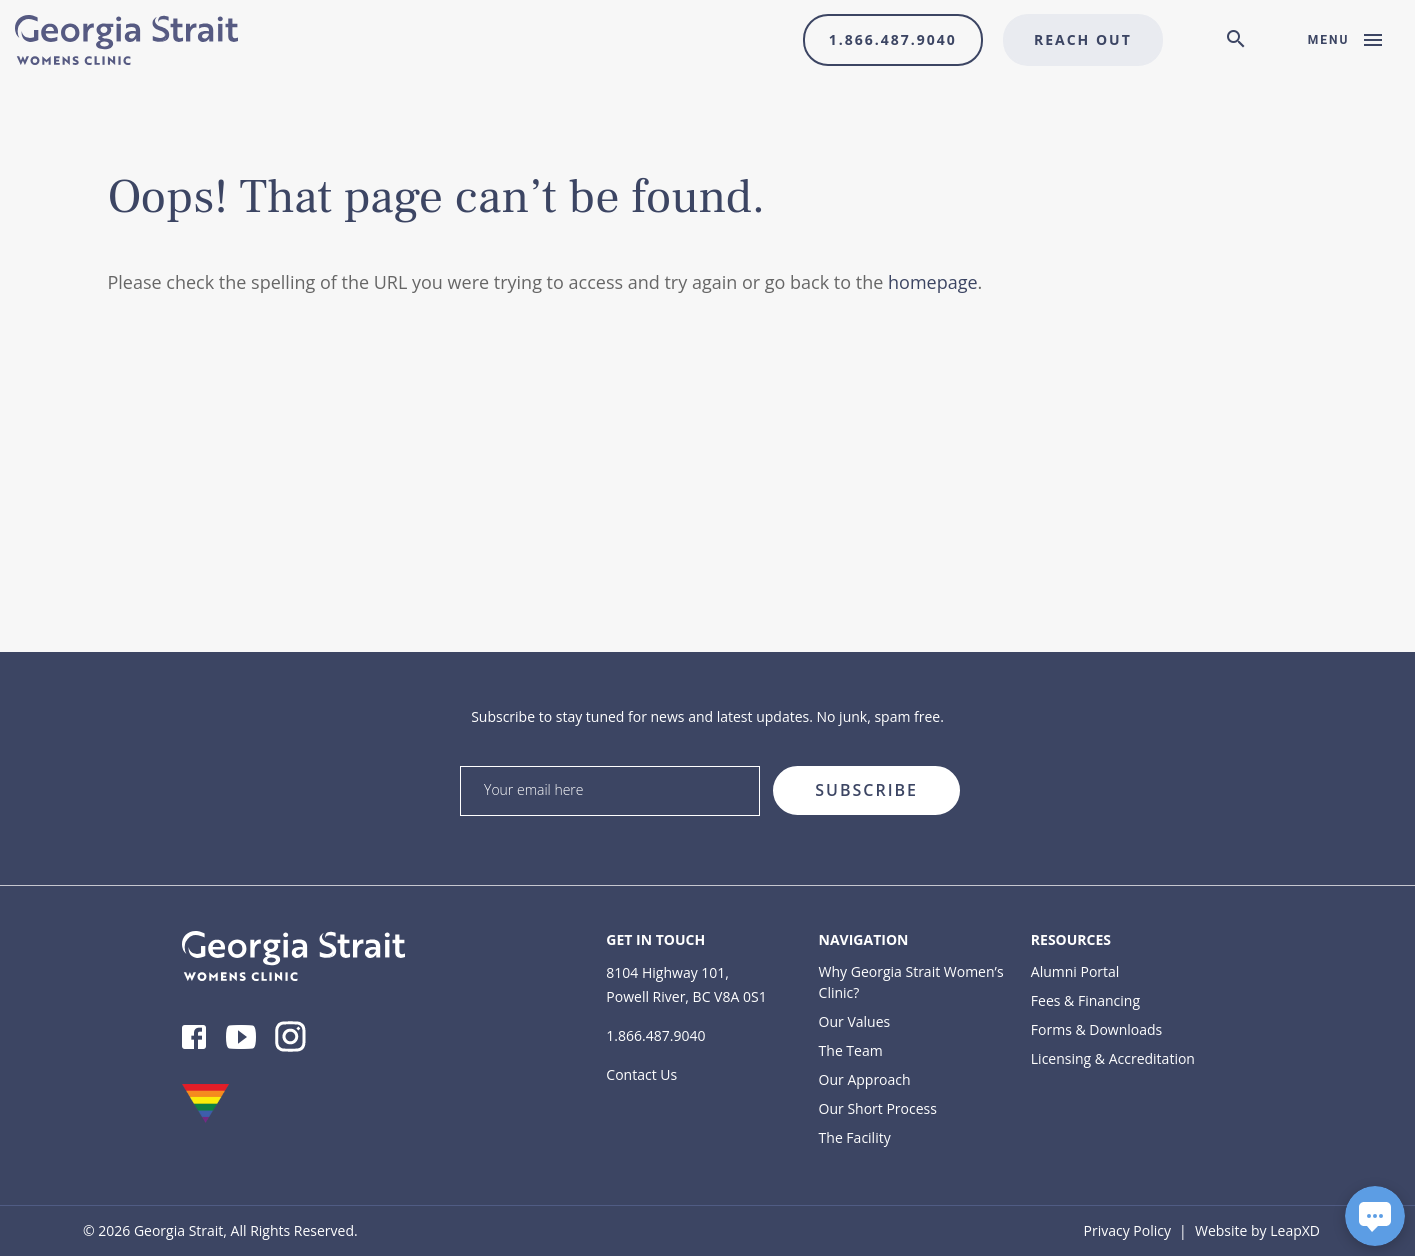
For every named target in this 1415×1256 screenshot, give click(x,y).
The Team (851, 1050)
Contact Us (641, 1074)
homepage (933, 282)
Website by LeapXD (1257, 1230)
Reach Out (1083, 39)
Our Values (855, 1021)
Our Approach (865, 1079)
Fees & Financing (1085, 1000)
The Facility (855, 1137)
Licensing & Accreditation (1113, 1058)
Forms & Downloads (1096, 1029)
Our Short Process (878, 1108)
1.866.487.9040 (893, 39)
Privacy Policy (1127, 1230)
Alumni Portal (1075, 971)
